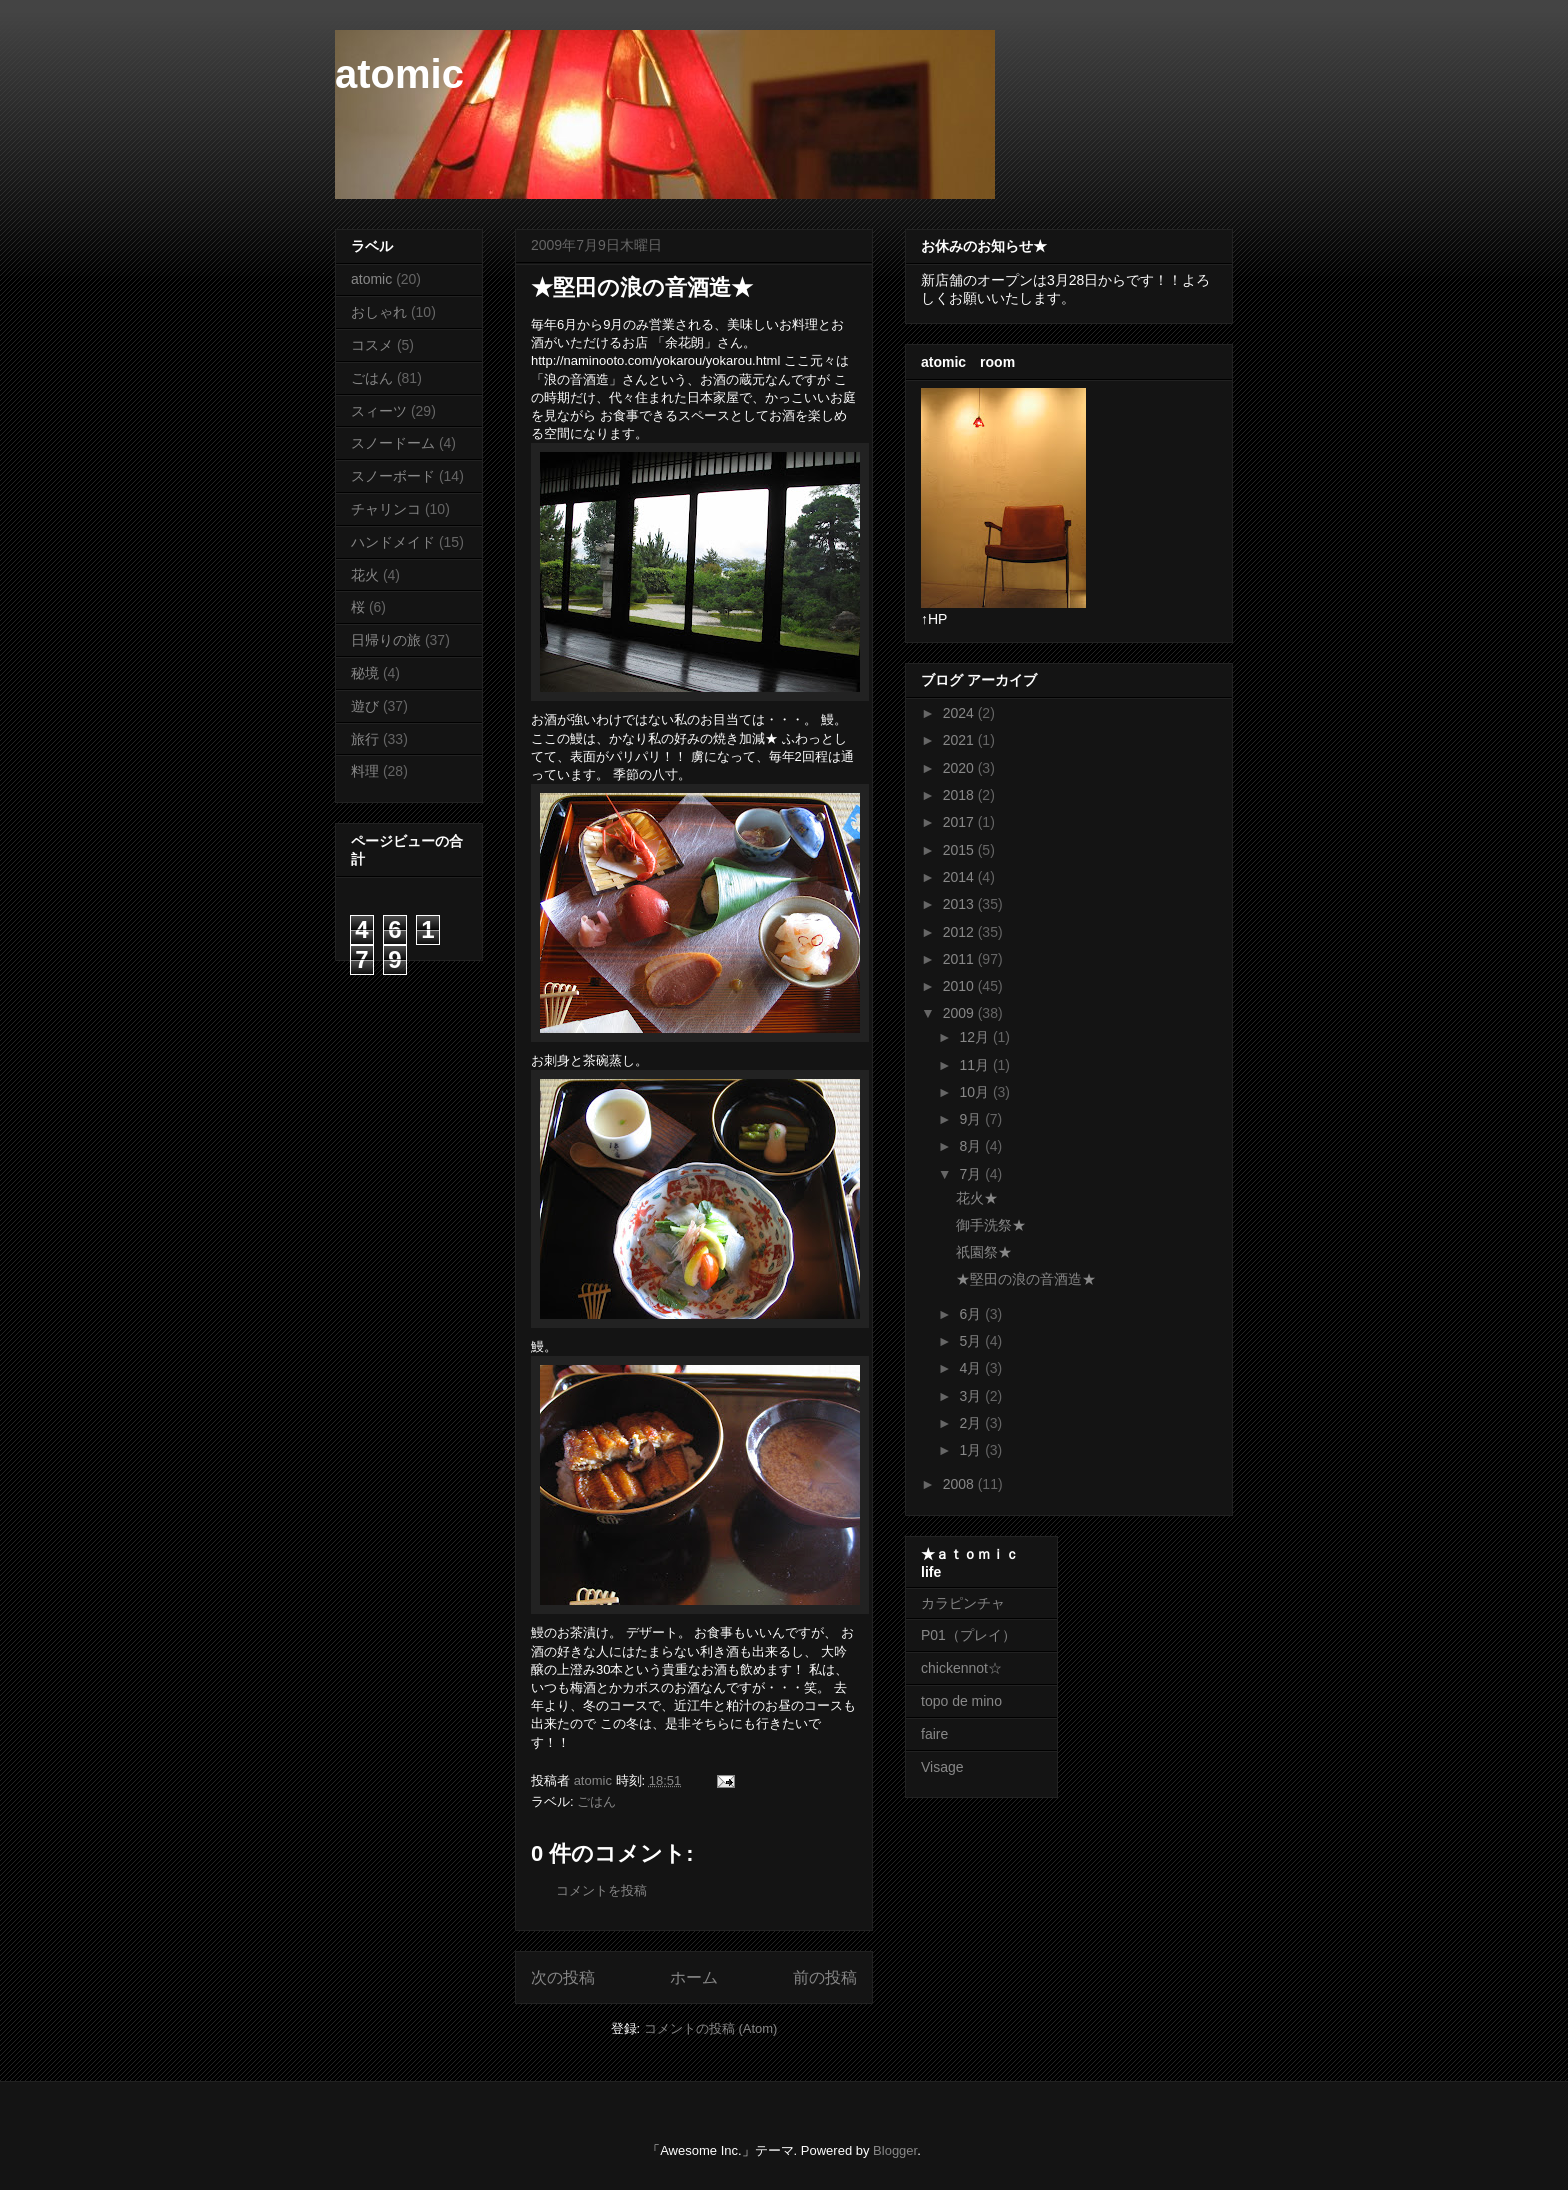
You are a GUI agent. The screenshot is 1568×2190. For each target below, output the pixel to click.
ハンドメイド (393, 542)
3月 (972, 1396)
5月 (972, 1341)
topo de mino (961, 1701)
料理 (365, 771)
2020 (960, 768)
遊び (365, 706)
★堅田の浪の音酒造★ (1026, 1279)
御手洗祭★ (991, 1225)
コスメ (372, 345)
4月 (972, 1368)
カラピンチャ (963, 1603)
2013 (960, 904)
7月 (972, 1174)
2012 (960, 932)
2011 (960, 959)
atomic (399, 74)
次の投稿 (563, 1977)
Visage (942, 1767)
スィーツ (379, 411)
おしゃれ (379, 312)
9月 (972, 1119)
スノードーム (393, 443)
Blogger (895, 2150)
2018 (960, 795)
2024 (960, 713)
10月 (975, 1092)
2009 (960, 1013)
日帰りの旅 (386, 640)
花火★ (977, 1198)
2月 (972, 1423)
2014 (960, 877)
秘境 (365, 673)
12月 (975, 1037)
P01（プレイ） (968, 1635)
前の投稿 (825, 1977)
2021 (960, 740)
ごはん (596, 1801)
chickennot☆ (961, 1668)
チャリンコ (386, 509)
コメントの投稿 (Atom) (711, 2028)
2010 (960, 986)
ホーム (694, 1977)
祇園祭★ (984, 1252)
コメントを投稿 (601, 1890)
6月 (972, 1314)
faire (941, 1734)
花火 (365, 575)
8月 (972, 1146)
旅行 (365, 739)
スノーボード (393, 476)
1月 (972, 1450)
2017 (960, 822)
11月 (975, 1065)
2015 (960, 850)
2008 (960, 1484)
